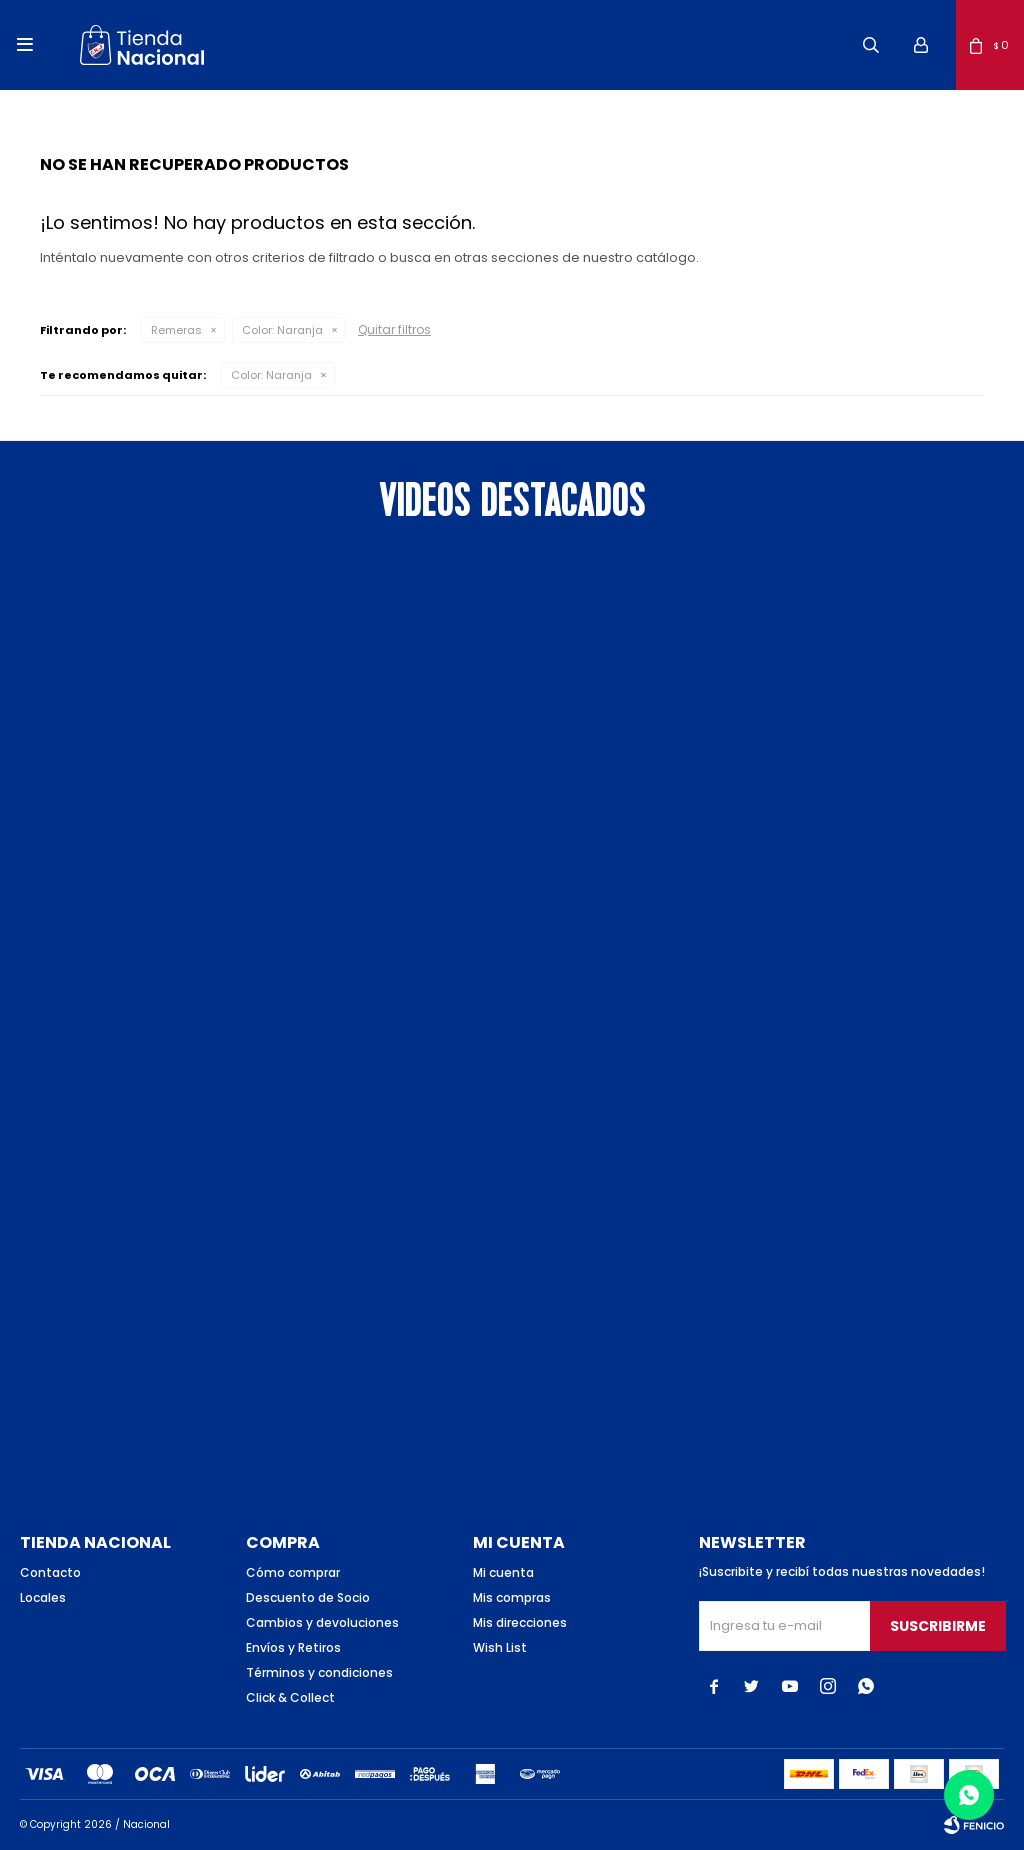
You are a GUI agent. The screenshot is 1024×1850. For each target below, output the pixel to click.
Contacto (50, 1572)
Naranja (282, 330)
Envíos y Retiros (293, 1647)
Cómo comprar (293, 1572)
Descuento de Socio (308, 1597)
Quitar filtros (394, 329)
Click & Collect (290, 1697)
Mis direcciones (520, 1622)
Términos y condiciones (319, 1672)
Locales (43, 1597)
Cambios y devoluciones (322, 1622)
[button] (871, 45)
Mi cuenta (503, 1572)
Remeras (176, 330)
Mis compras (512, 1597)
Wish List (500, 1647)
